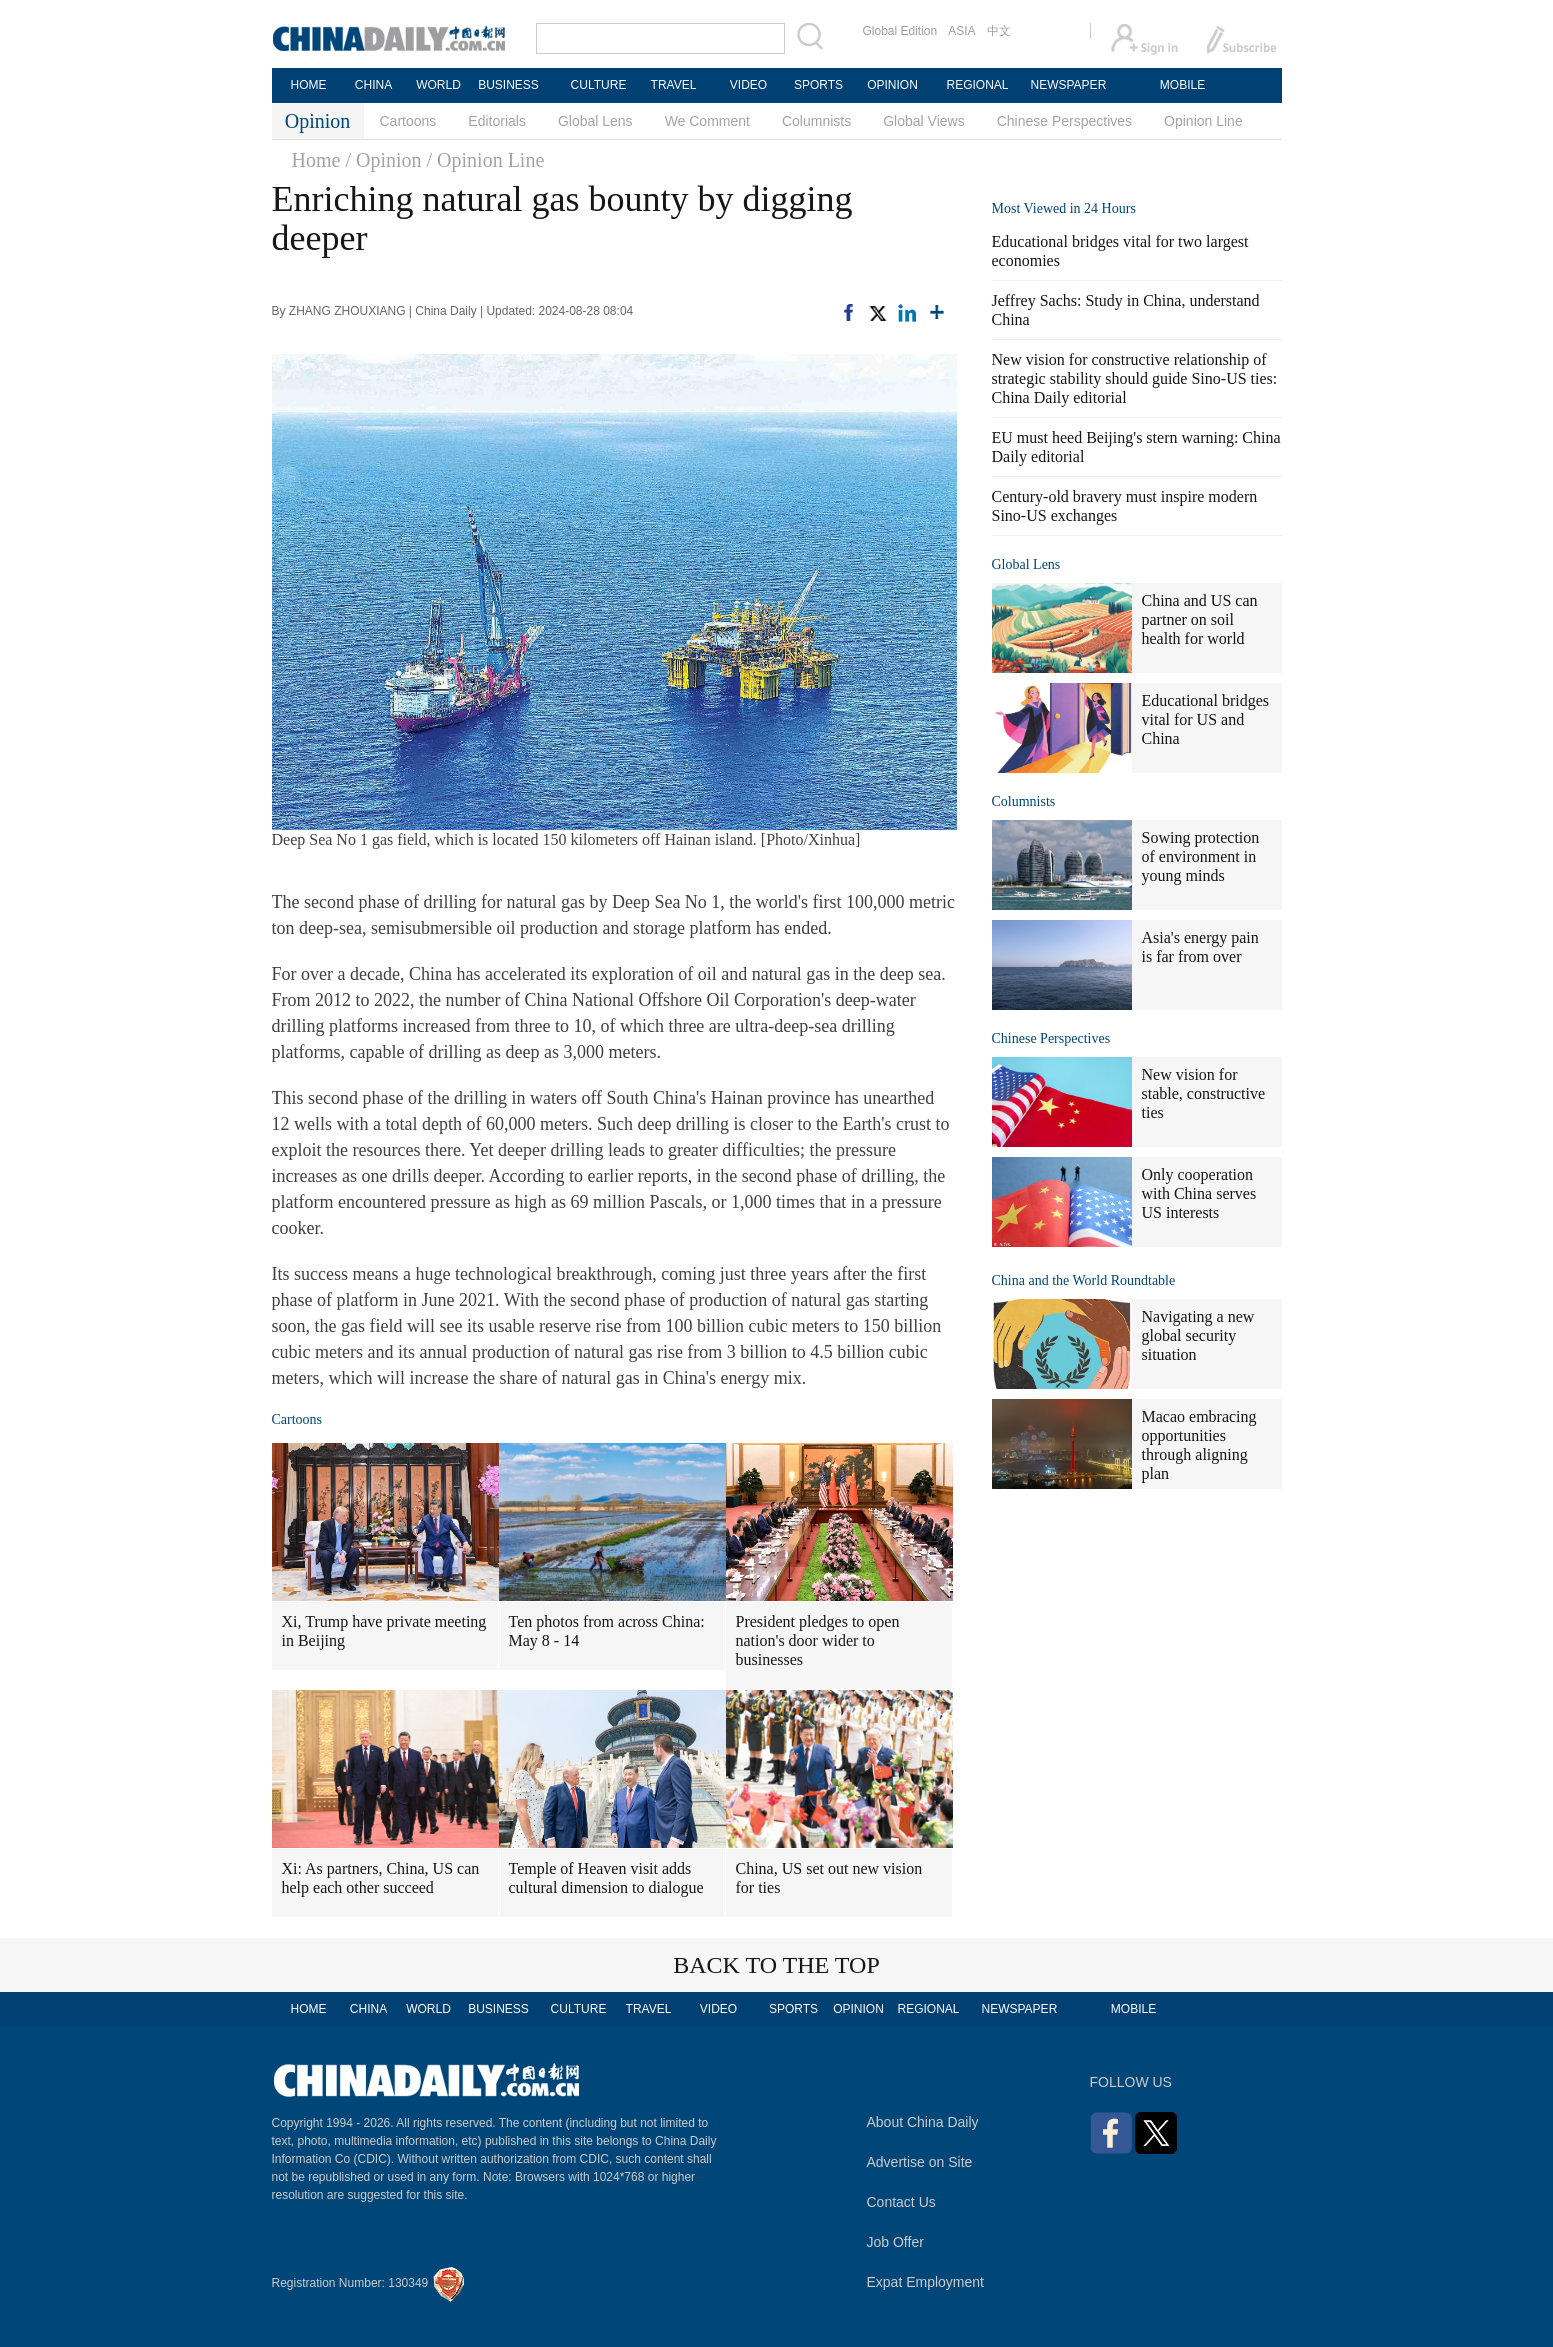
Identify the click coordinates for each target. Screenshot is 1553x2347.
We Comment (707, 121)
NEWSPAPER (1068, 85)
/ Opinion (383, 160)
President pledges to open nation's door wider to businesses (818, 1640)
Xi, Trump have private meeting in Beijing (384, 1631)
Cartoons (408, 121)
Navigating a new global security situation (1198, 1335)
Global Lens (595, 121)
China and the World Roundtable (1084, 1280)
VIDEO (748, 85)
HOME (309, 85)
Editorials (497, 121)
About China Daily (923, 2122)
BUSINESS (508, 85)
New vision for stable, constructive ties (1204, 1093)
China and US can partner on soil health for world (1200, 619)
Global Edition (900, 31)
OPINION (892, 85)
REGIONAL (977, 85)
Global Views (923, 121)
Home (316, 160)
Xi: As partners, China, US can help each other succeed (381, 1878)
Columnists (816, 121)
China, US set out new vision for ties (829, 1878)
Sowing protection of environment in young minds (1201, 856)
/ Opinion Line (486, 160)
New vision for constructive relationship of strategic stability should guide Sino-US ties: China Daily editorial (1135, 378)
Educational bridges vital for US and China (1206, 719)
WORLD (438, 85)
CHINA (373, 85)
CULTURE (599, 85)
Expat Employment (926, 2282)
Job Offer (895, 2242)
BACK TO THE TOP (776, 1965)
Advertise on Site (920, 2162)
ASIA (961, 31)
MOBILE (1182, 85)
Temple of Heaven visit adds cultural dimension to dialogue (606, 1878)
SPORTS (818, 85)
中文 (999, 31)
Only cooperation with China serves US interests (1199, 1193)
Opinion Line (1203, 121)
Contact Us (901, 2202)
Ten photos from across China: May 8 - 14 (607, 1631)
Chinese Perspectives (1064, 121)
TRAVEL (674, 85)
